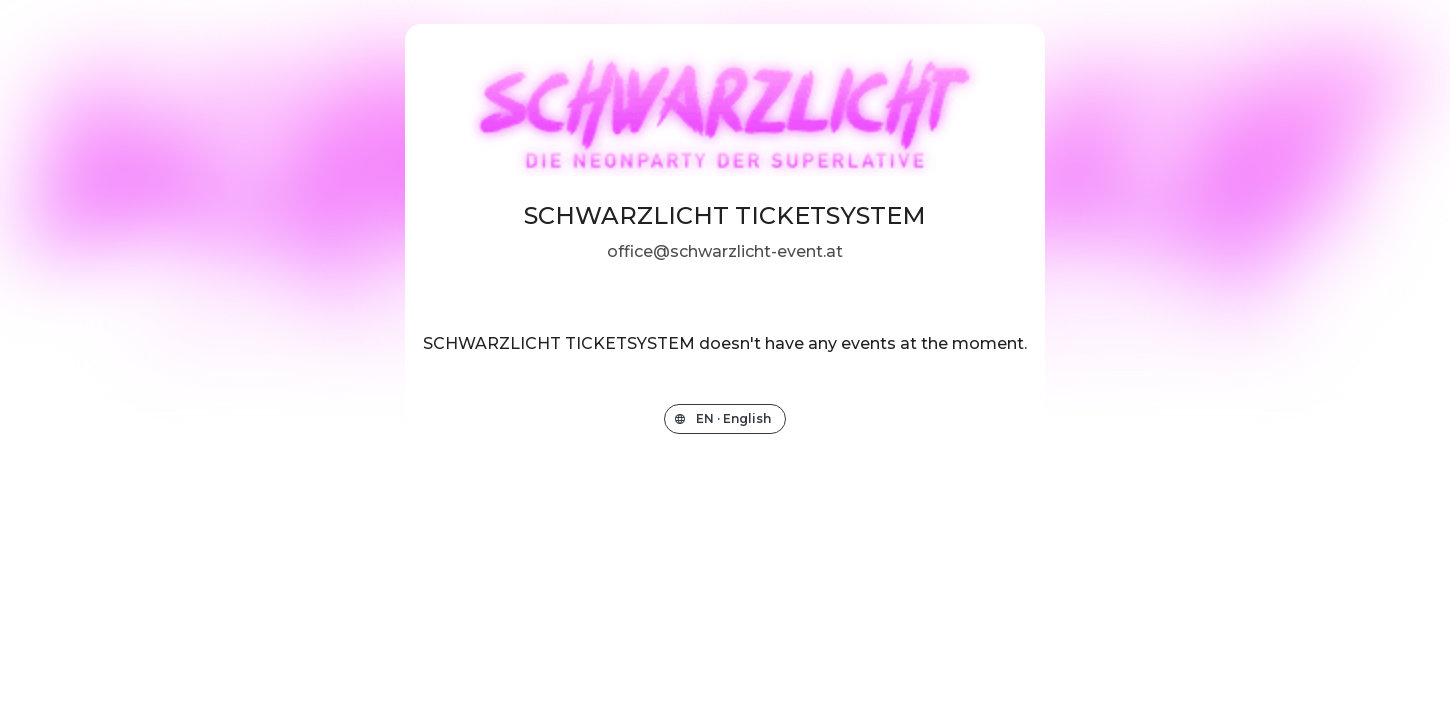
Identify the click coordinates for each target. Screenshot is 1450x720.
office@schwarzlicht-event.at (725, 251)
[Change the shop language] (725, 419)
